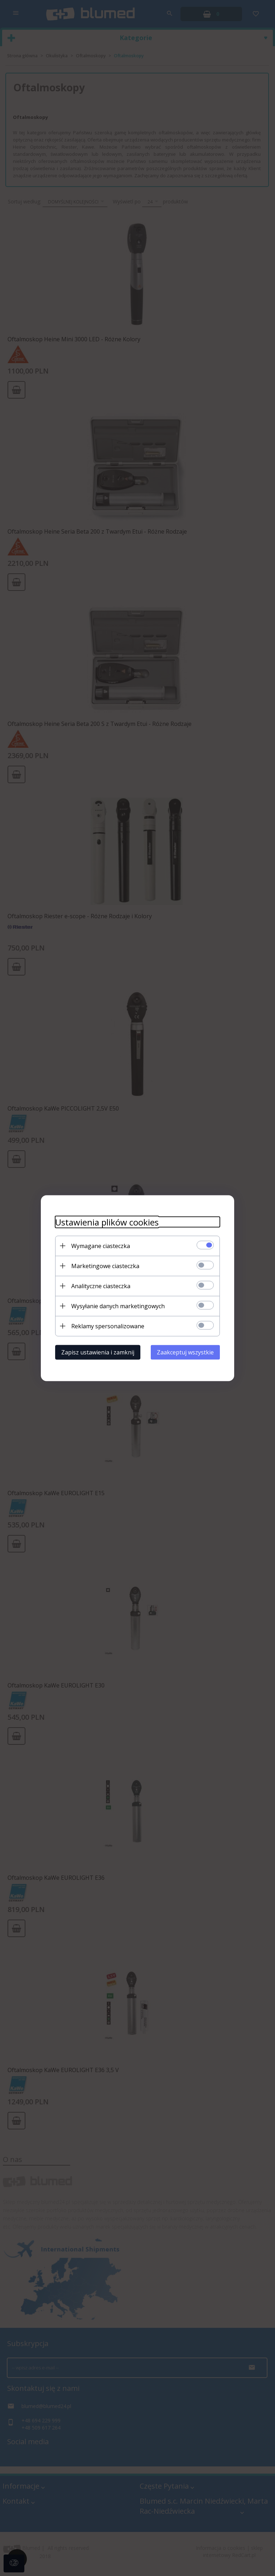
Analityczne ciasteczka (100, 1286)
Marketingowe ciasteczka (105, 1266)
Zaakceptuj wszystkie (185, 1352)
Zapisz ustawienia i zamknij (97, 1352)
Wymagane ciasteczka (100, 1246)
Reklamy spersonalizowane (107, 1326)
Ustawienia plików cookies (107, 1222)
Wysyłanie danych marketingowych (118, 1306)
